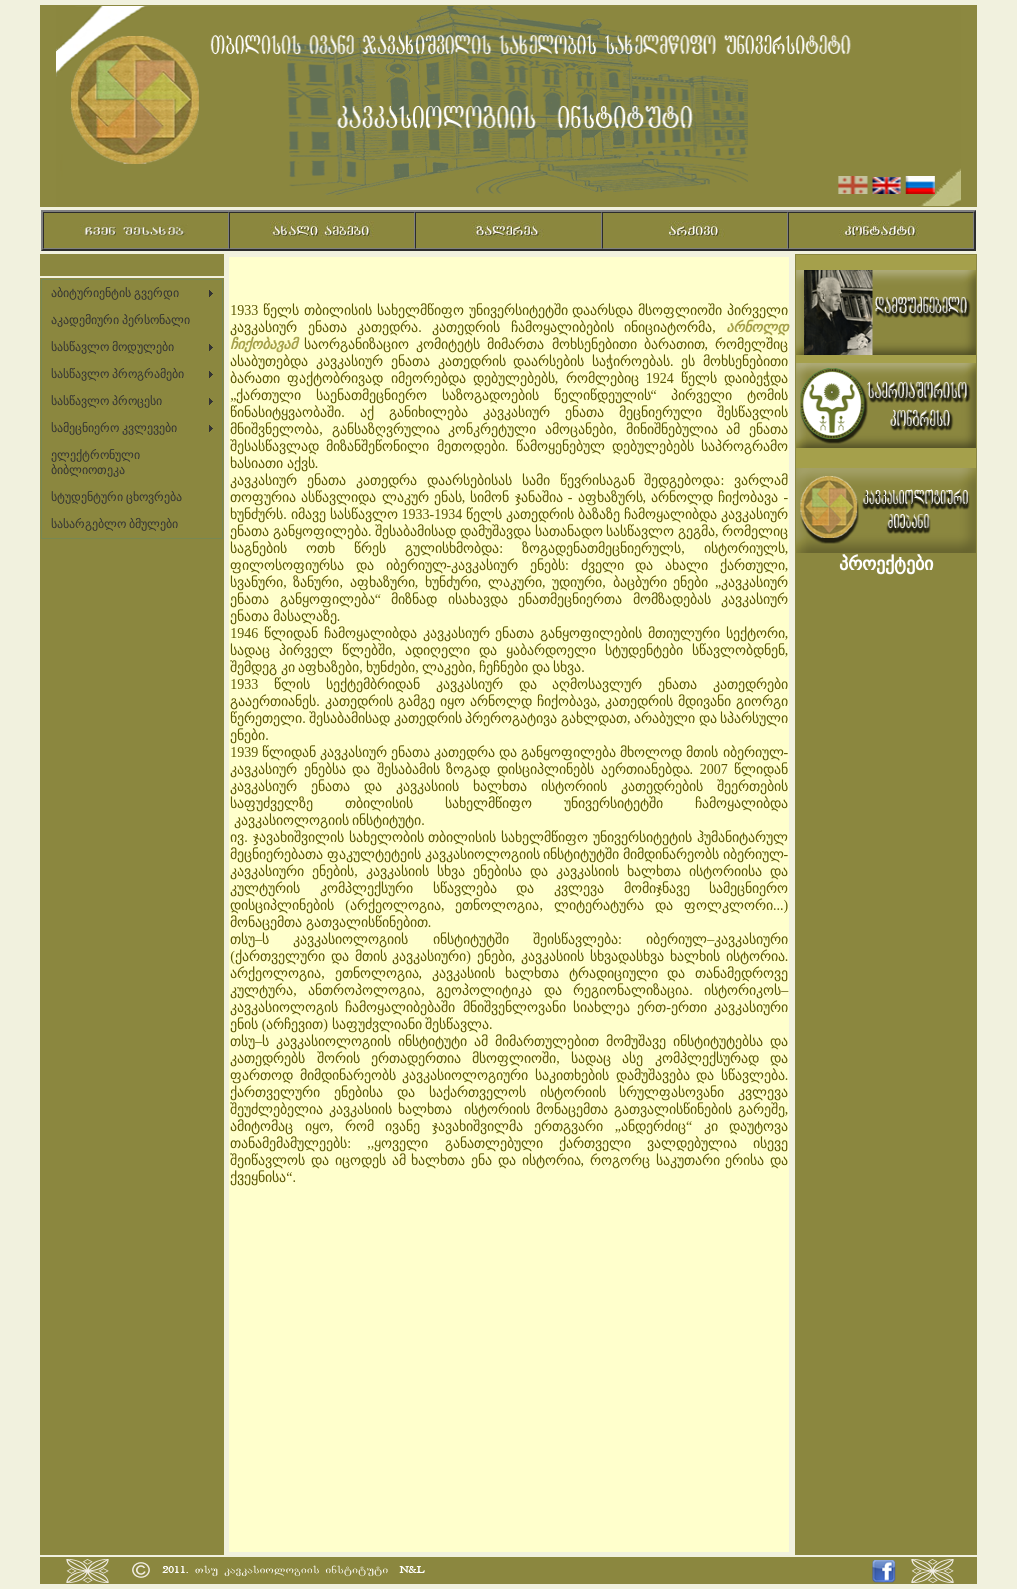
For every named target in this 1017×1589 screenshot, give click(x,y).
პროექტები (886, 564)
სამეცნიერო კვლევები (114, 428)
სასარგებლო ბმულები (114, 524)
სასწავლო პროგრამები (117, 374)
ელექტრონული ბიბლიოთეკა (95, 462)
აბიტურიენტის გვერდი (115, 293)
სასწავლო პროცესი (106, 401)
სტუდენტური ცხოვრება (116, 497)
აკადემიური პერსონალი (120, 320)
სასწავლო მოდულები (112, 347)
